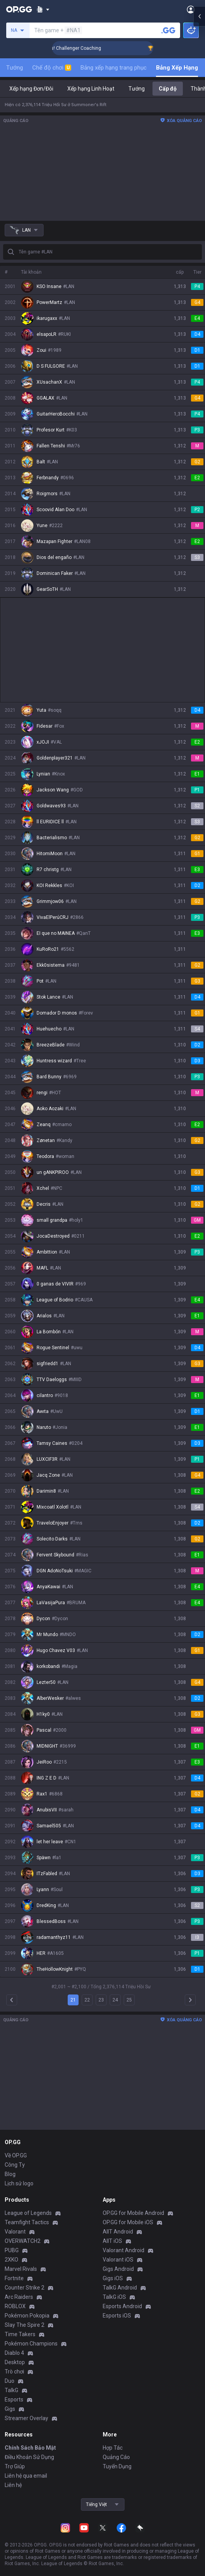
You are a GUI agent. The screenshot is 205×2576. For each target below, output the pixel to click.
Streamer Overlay (26, 2418)
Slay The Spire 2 (24, 2325)
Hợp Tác (113, 2448)
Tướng (14, 67)
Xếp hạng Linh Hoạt (90, 89)
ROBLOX (15, 2306)
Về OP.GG (16, 2155)
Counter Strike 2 (24, 2287)
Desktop (15, 2362)
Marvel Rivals (21, 2269)
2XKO (11, 2259)
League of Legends (28, 2213)
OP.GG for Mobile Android (133, 2213)
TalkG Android (120, 2287)
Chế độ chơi (51, 67)
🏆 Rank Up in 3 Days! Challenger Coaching (94, 48)
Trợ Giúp (15, 2466)
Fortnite (14, 2278)
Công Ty (15, 2165)
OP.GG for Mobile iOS (128, 2222)
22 (87, 2000)
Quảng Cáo (116, 2457)
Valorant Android (123, 2250)
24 (115, 2000)
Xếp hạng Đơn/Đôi (31, 89)
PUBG (12, 2250)
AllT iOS (112, 2241)
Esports (14, 2399)
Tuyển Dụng (117, 2466)
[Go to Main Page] (19, 9)
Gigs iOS (113, 2278)
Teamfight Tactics (27, 2222)
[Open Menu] (191, 9)
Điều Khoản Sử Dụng (29, 2457)
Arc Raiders (19, 2297)
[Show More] (43, 9)
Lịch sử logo (19, 2183)
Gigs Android (118, 2269)
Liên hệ (13, 2485)
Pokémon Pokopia (27, 2315)
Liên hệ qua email (26, 2476)
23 (101, 2000)
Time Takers (20, 2334)
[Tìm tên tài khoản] (168, 30)
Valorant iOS (118, 2259)
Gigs (10, 2409)
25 (129, 2000)
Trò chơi (14, 2371)
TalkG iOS (114, 2297)
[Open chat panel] (199, 140)
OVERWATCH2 (22, 2241)
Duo (9, 2381)
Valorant (15, 2231)
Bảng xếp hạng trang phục (114, 67)
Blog (10, 2174)
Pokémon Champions (31, 2343)
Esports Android (122, 2306)
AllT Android (118, 2231)
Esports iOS (117, 2315)
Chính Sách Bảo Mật (30, 2448)
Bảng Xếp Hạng (177, 67)
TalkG (11, 2390)
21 (73, 2000)
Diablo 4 (14, 2353)
